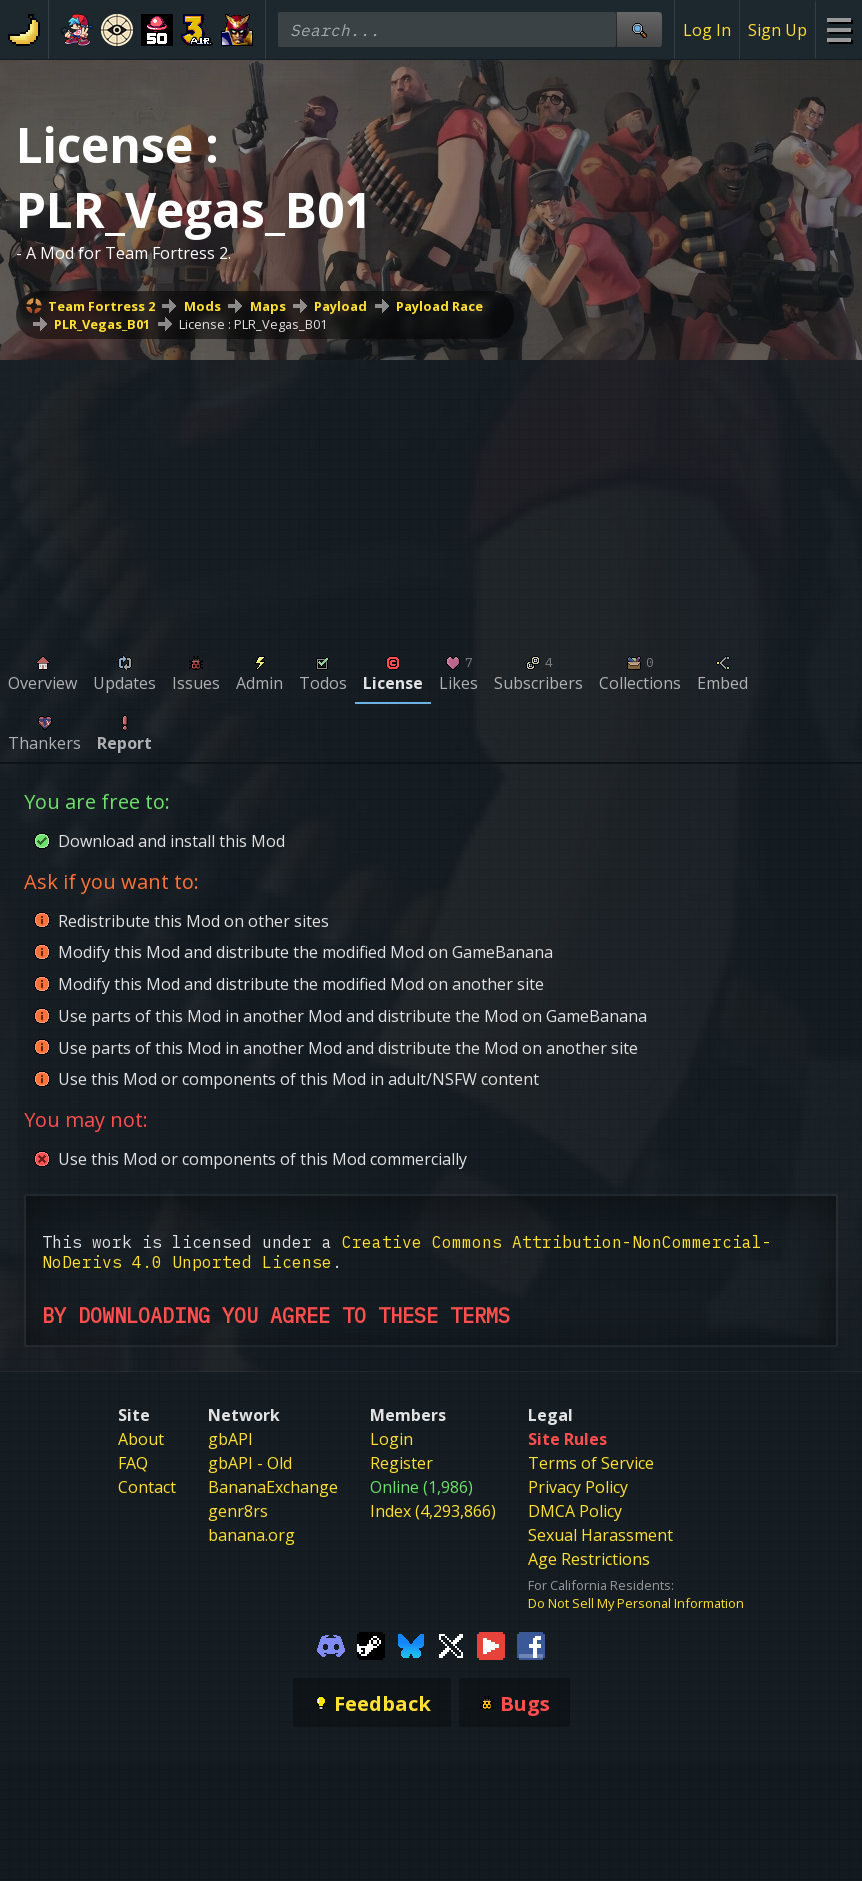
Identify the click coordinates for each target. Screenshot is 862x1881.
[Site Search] (639, 29)
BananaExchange (273, 1487)
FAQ (133, 1463)
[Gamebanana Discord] (331, 1644)
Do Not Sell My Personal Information (636, 1603)
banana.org (251, 1535)
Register (401, 1463)
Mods (202, 306)
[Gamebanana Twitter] (451, 1644)
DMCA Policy (575, 1511)
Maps (268, 306)
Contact (147, 1487)
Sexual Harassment (600, 1535)
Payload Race (439, 306)
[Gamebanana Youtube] (491, 1644)
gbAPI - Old (250, 1463)
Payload (340, 306)
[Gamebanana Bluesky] (411, 1644)
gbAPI (230, 1439)
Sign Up (777, 30)
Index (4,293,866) (433, 1511)
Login (391, 1439)
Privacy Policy (578, 1487)
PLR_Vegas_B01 (102, 324)
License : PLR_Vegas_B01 (253, 324)
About (141, 1439)
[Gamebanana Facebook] (531, 1644)
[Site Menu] (838, 29)
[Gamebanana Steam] (371, 1644)
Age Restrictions (589, 1559)
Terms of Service (591, 1463)
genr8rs (238, 1511)
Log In (707, 30)
